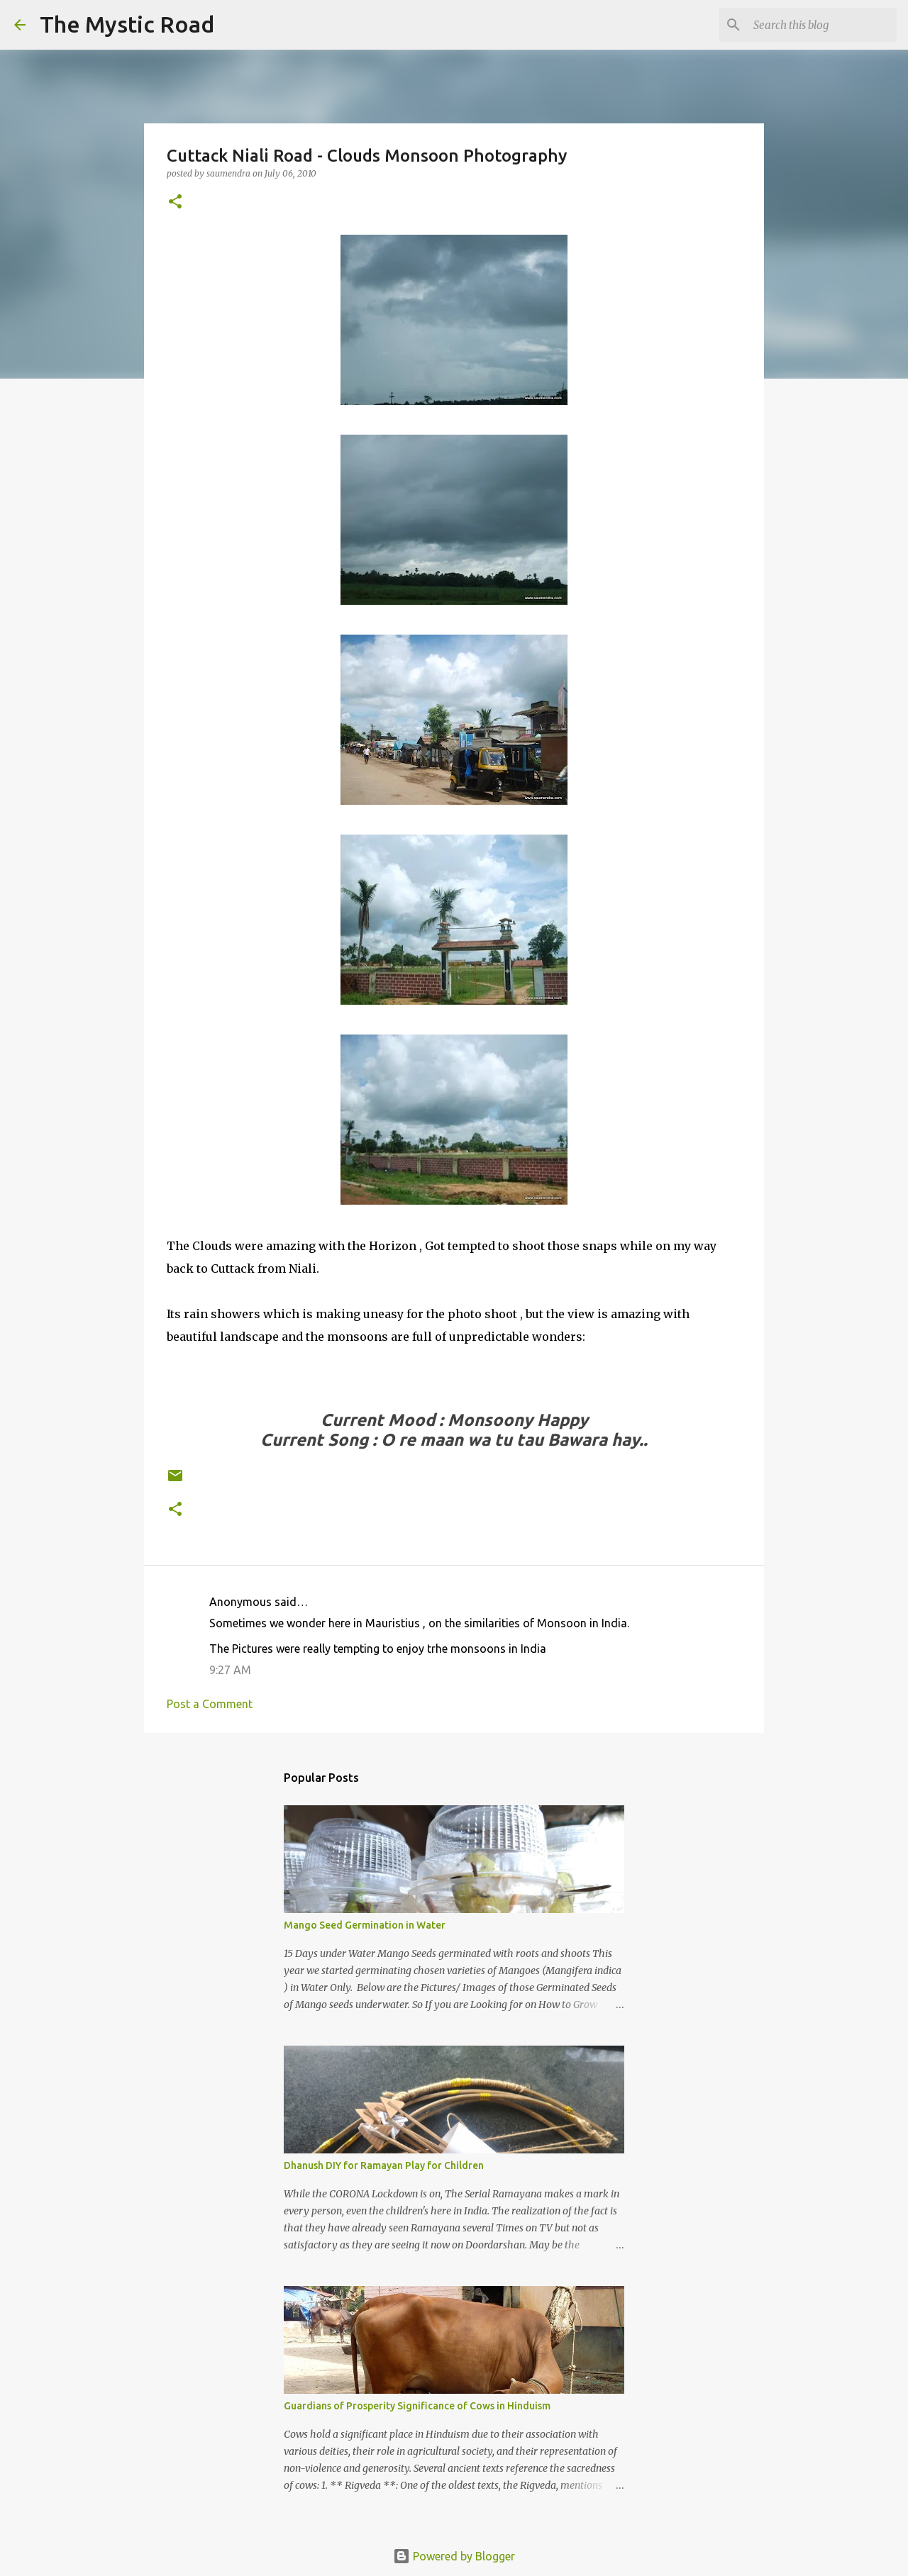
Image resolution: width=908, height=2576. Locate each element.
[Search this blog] (822, 25)
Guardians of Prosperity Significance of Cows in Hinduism (417, 2405)
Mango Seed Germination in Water (364, 1925)
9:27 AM (230, 1669)
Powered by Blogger (454, 2556)
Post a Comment (210, 1703)
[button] (175, 202)
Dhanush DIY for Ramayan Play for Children (384, 2165)
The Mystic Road (127, 24)
